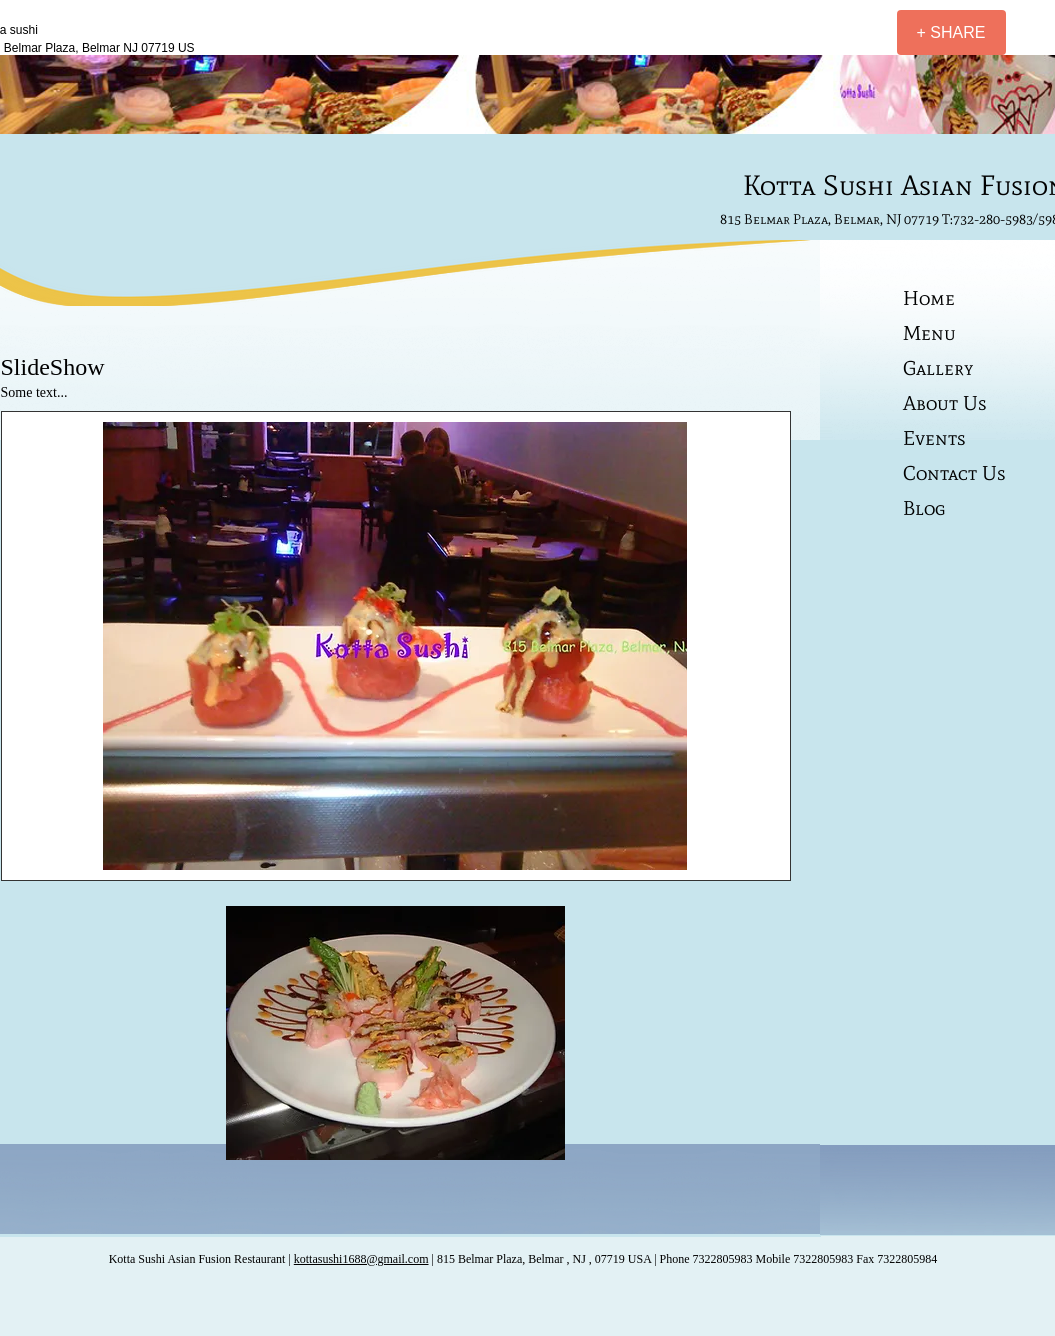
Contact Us (954, 473)
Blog (924, 508)
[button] (395, 646)
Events (934, 438)
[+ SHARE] (951, 32)
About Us (945, 403)
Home (929, 298)
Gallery (938, 368)
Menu (929, 333)
